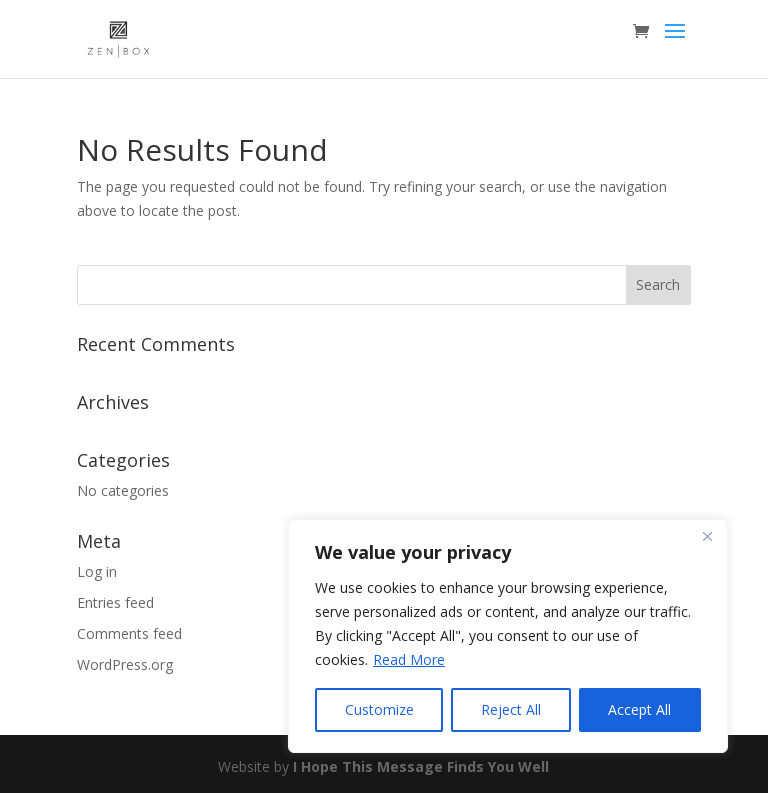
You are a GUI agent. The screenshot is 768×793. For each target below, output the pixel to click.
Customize (379, 709)
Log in (97, 571)
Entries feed (115, 602)
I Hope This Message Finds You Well (421, 766)
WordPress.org (125, 664)
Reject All (511, 709)
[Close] (707, 536)
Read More (409, 659)
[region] (508, 636)
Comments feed (129, 633)
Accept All (639, 709)
